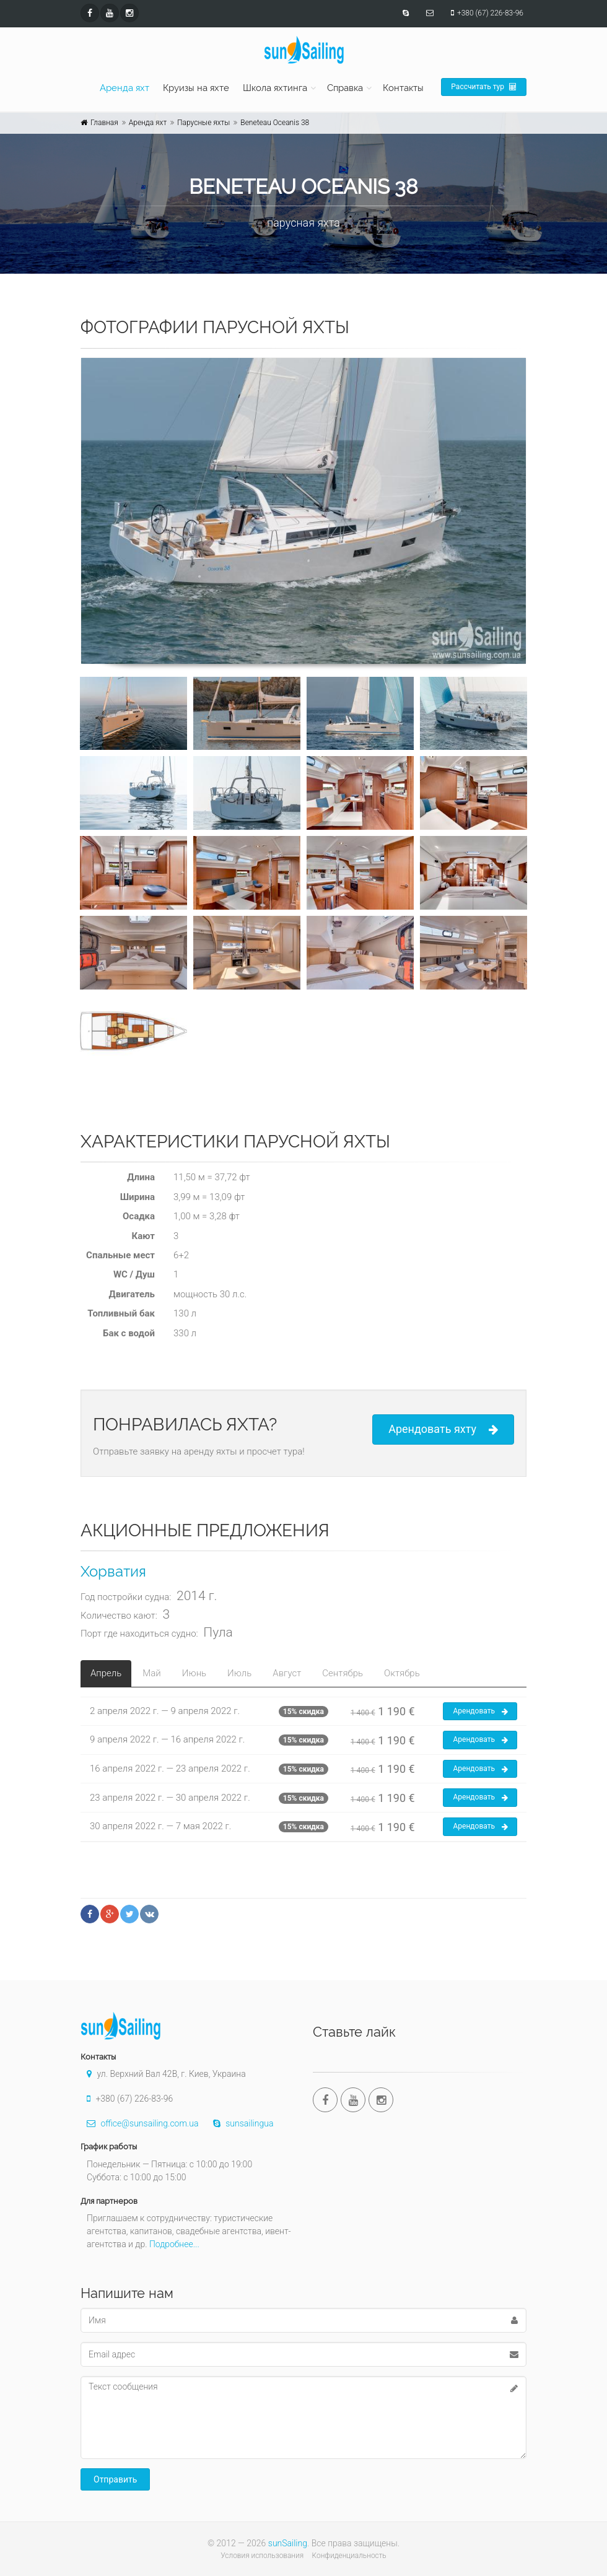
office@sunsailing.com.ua (139, 2123)
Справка (345, 88)
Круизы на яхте (196, 88)
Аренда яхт (124, 88)
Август (287, 1673)
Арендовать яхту (443, 1429)
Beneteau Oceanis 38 (274, 122)
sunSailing (287, 2543)
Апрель (105, 1673)
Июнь (194, 1673)
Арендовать (480, 1711)
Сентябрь (342, 1673)
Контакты (403, 88)
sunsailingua (240, 2123)
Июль (239, 1673)
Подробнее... (174, 2244)
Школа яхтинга (275, 88)
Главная (104, 122)
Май (151, 1673)
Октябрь (402, 1673)
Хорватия (113, 1571)
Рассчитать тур (484, 86)
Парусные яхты (203, 122)
